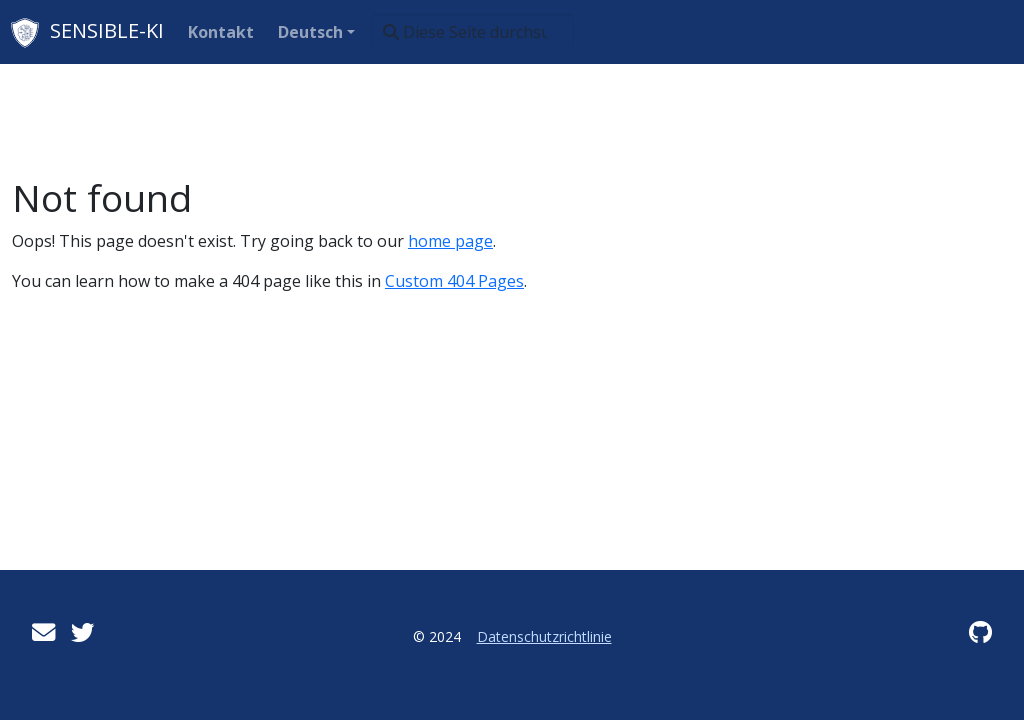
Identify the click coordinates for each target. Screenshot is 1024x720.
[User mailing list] (43, 632)
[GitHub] (980, 632)
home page (450, 241)
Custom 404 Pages (454, 281)
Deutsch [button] (310, 32)
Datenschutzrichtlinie (544, 636)
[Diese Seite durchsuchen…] (472, 32)
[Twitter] (82, 632)
